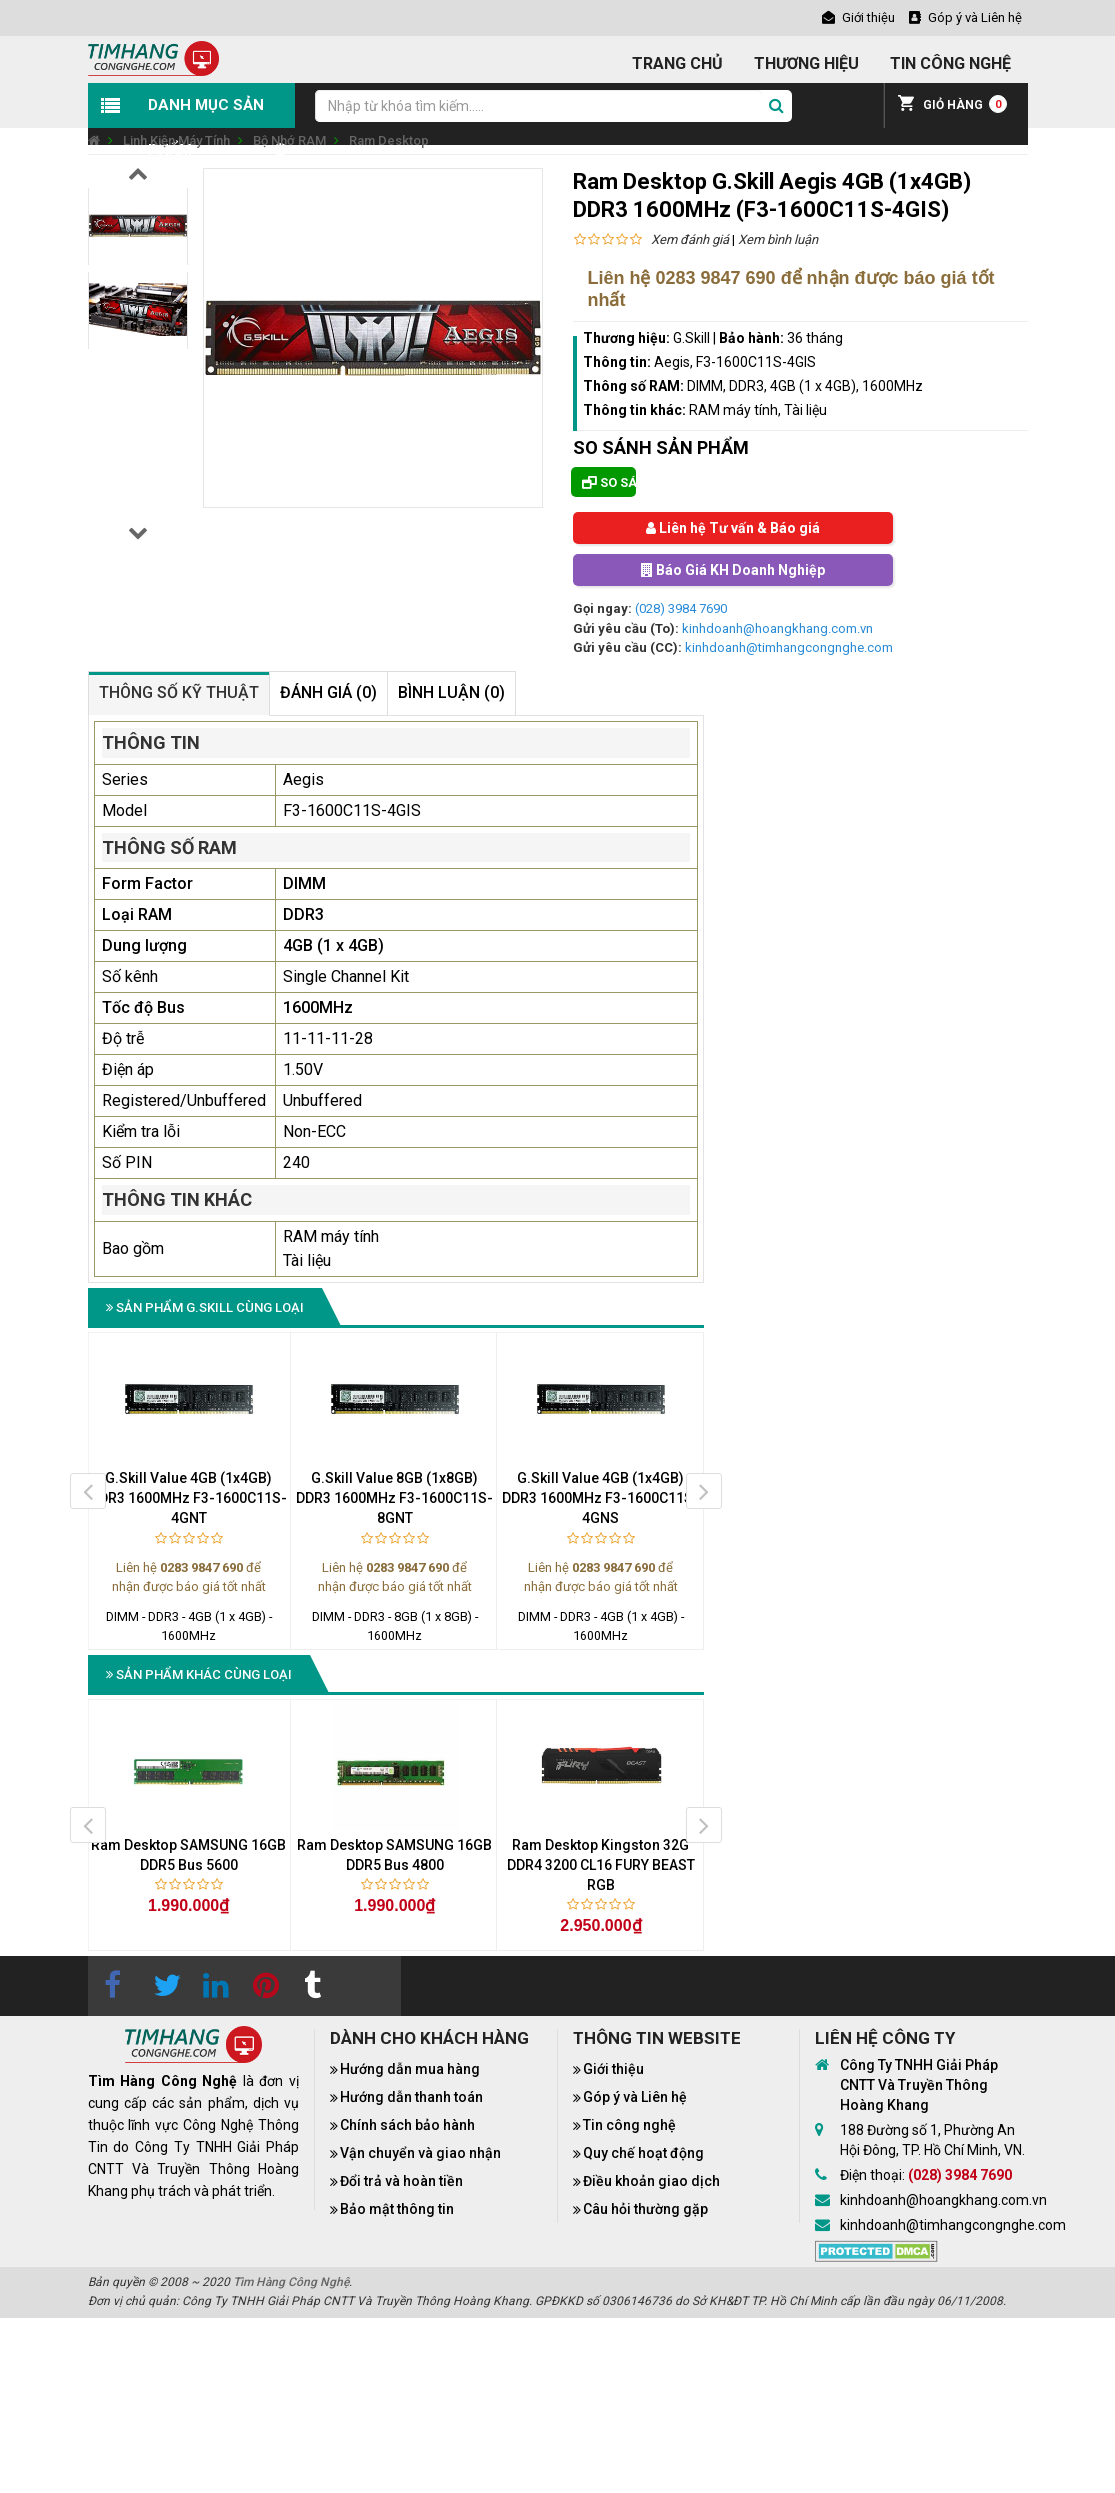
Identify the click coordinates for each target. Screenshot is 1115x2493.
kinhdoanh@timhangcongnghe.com (789, 647)
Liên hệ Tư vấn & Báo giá (733, 528)
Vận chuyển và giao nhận (420, 2153)
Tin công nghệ (629, 2125)
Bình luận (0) (451, 692)
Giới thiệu (613, 2069)
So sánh (609, 482)
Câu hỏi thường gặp (645, 2209)
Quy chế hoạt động (643, 2153)
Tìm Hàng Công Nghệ (291, 2282)
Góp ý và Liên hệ (635, 2097)
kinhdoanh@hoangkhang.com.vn (777, 628)
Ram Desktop (389, 140)
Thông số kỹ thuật (179, 692)
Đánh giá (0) (328, 692)
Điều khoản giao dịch (651, 2181)
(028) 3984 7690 (681, 608)
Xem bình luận (778, 239)
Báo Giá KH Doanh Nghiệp (733, 570)
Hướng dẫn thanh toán (411, 2097)
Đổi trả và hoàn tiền (401, 2181)
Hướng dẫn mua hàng (410, 2069)
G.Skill (691, 338)
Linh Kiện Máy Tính (176, 140)
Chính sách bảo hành (407, 2125)
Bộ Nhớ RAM (289, 140)
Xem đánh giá (690, 239)
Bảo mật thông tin (397, 2209)
